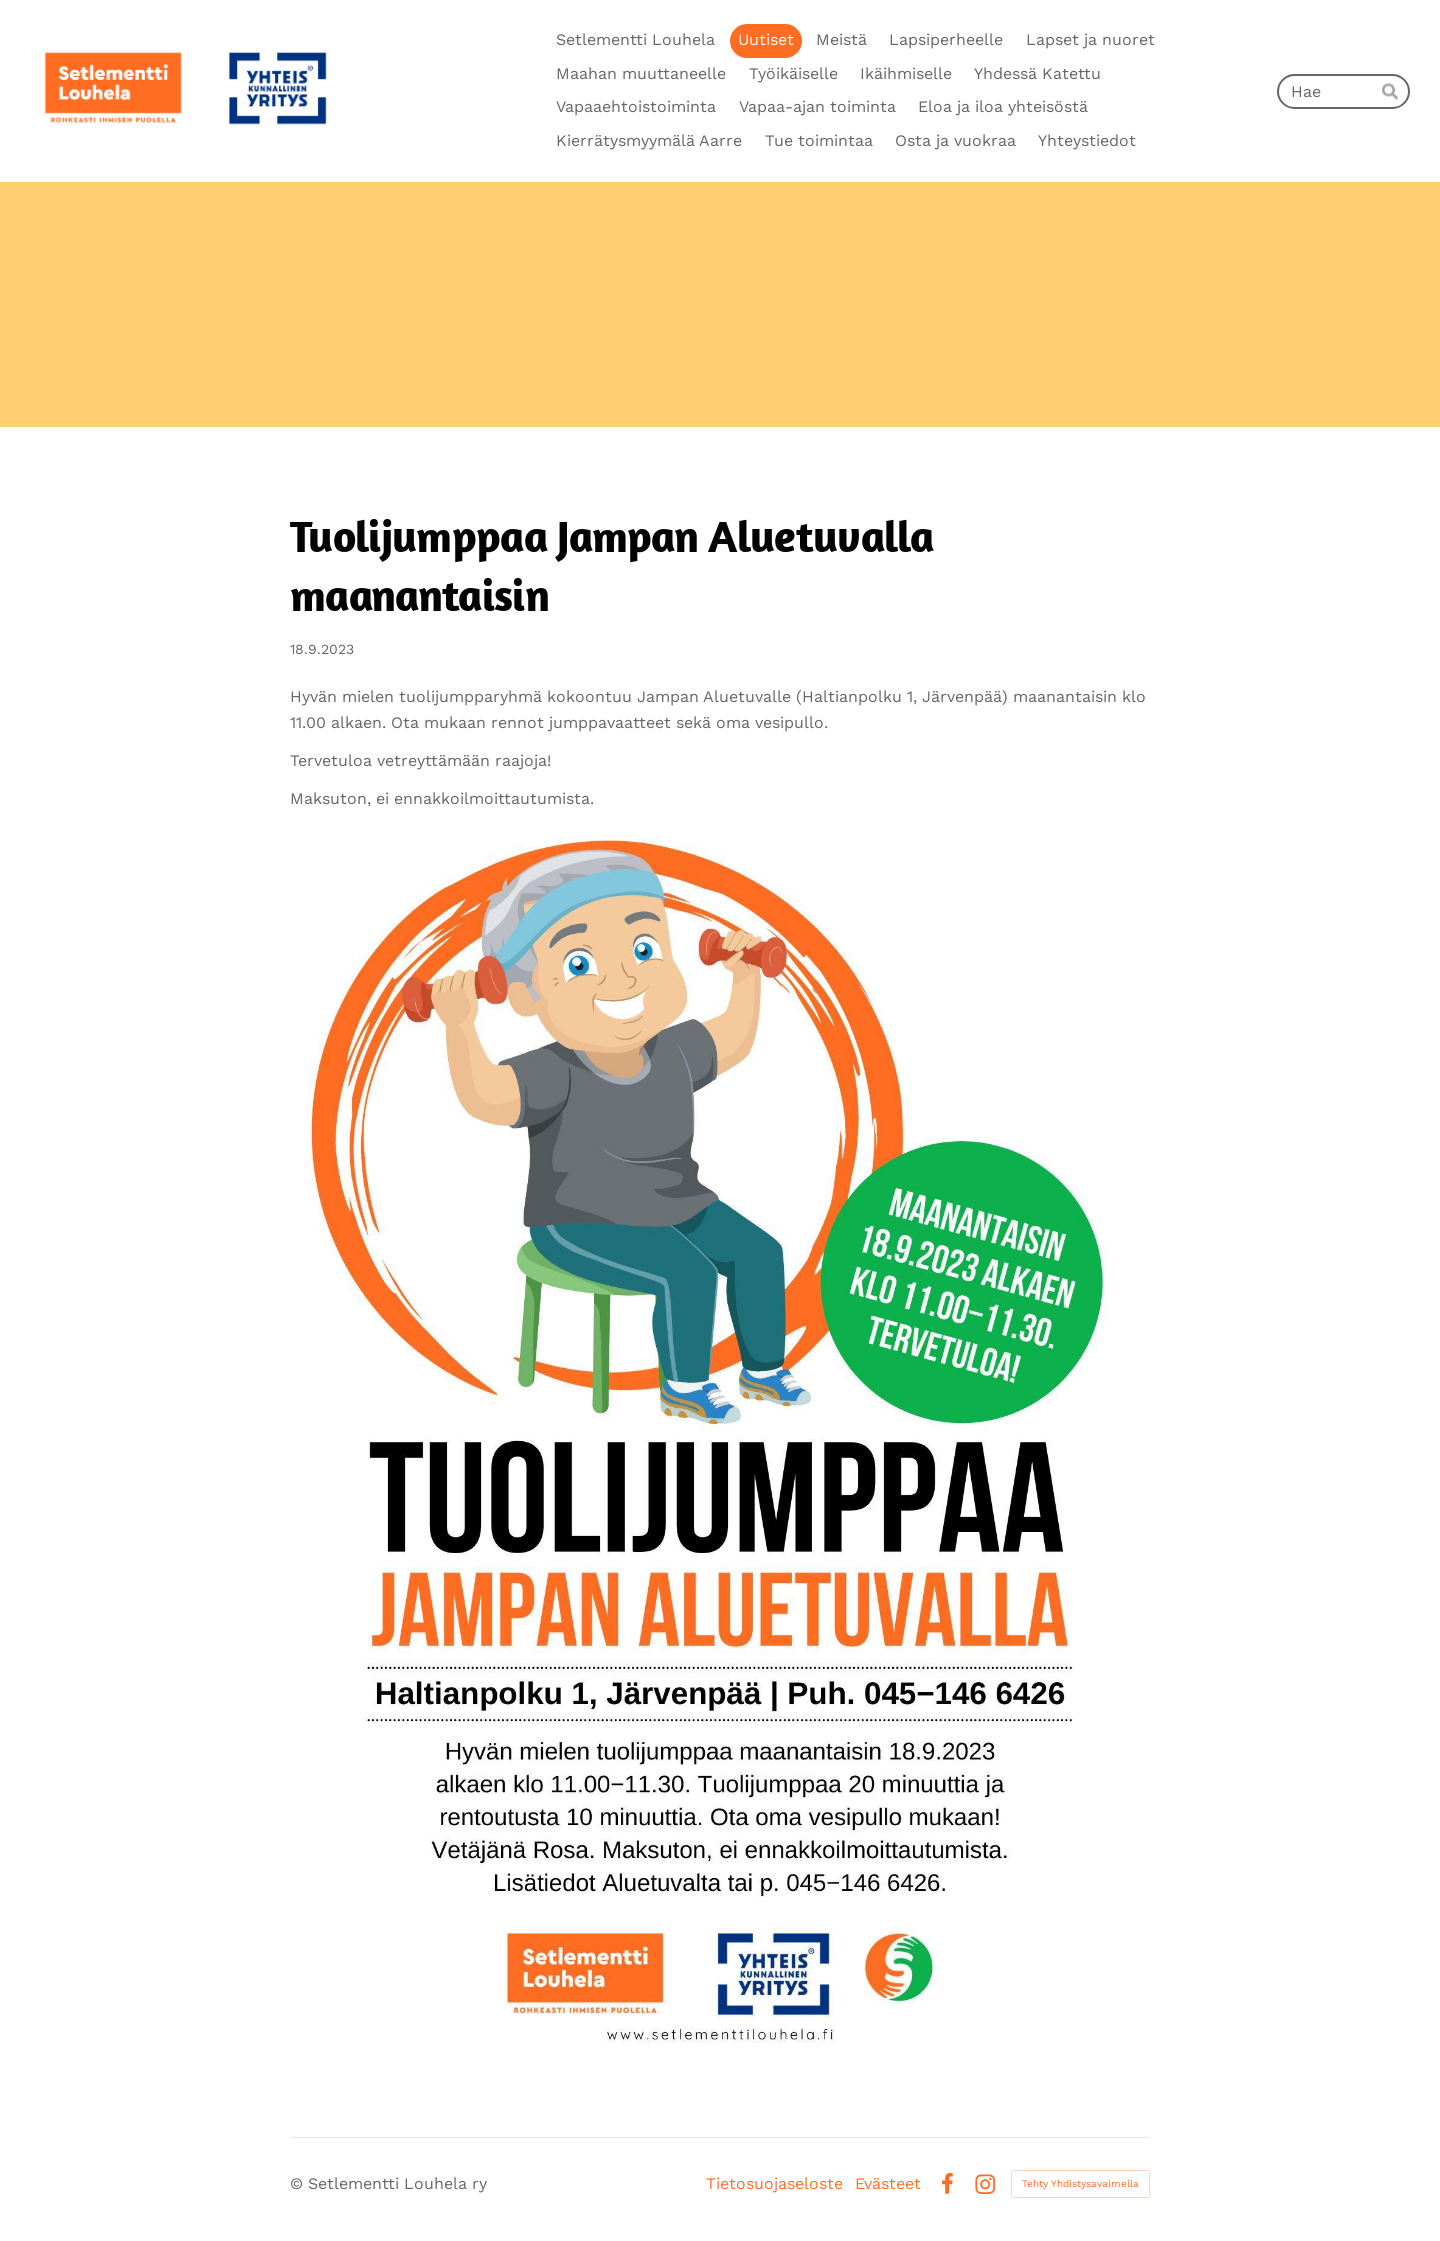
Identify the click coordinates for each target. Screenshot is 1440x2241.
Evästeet (888, 2184)
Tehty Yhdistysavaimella (1080, 2183)
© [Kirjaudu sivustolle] (299, 2183)
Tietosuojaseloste (774, 2184)
